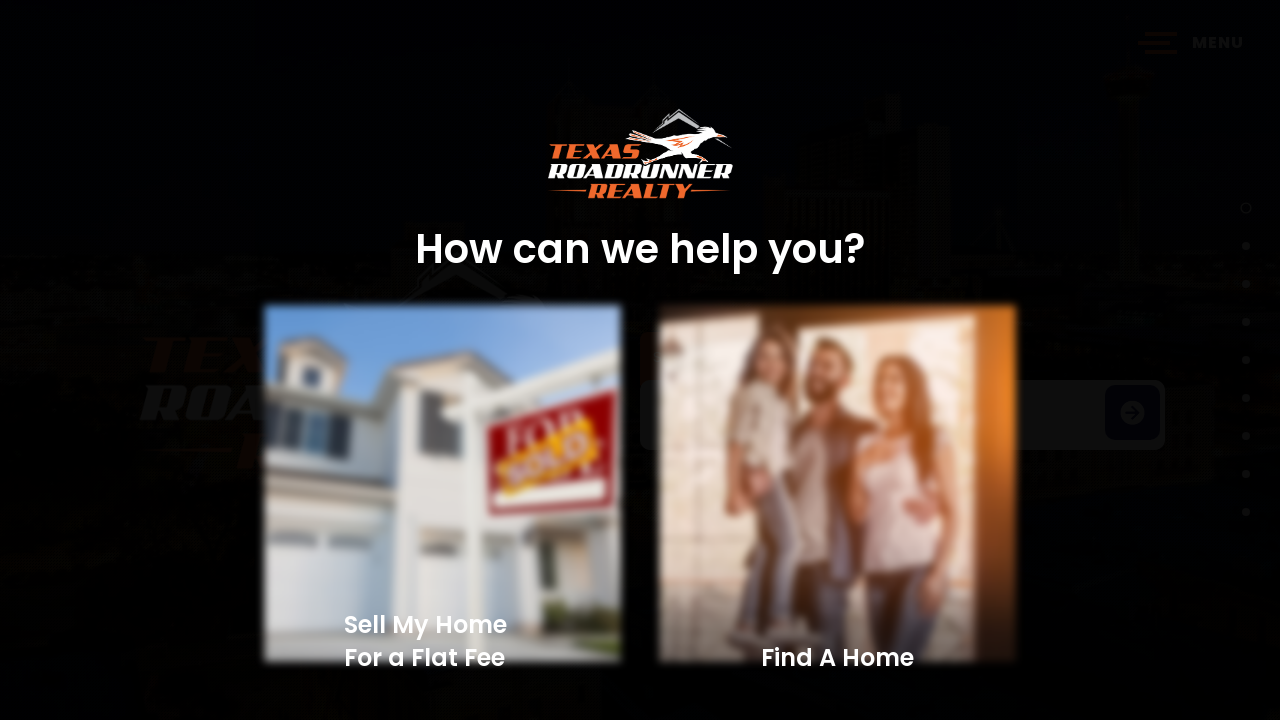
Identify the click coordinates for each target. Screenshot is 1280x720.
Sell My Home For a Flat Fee (425, 641)
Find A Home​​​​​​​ (837, 657)
